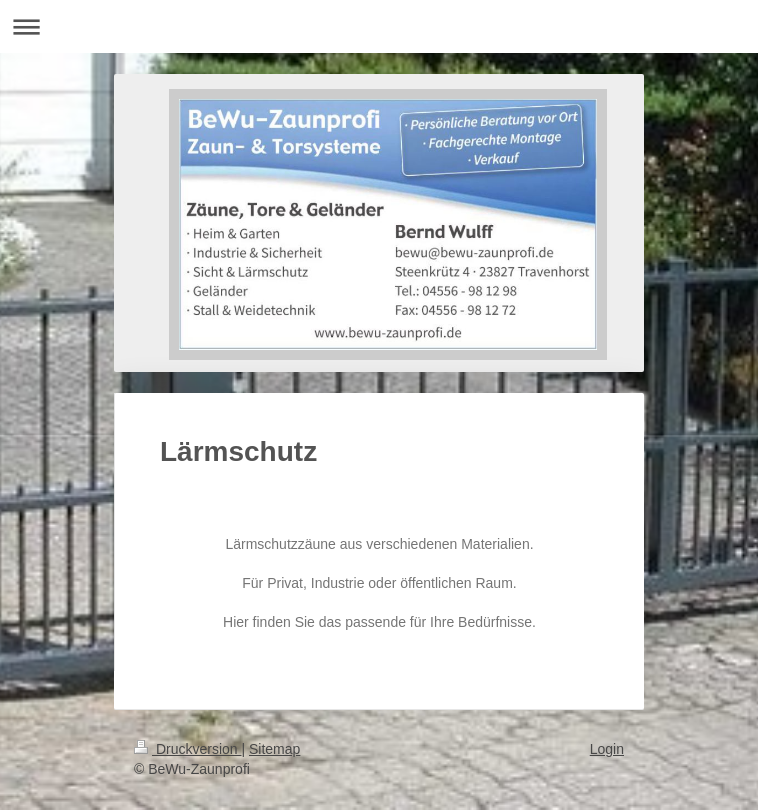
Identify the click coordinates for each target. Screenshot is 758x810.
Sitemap (274, 749)
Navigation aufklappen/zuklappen (379, 26)
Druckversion (187, 749)
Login (607, 749)
